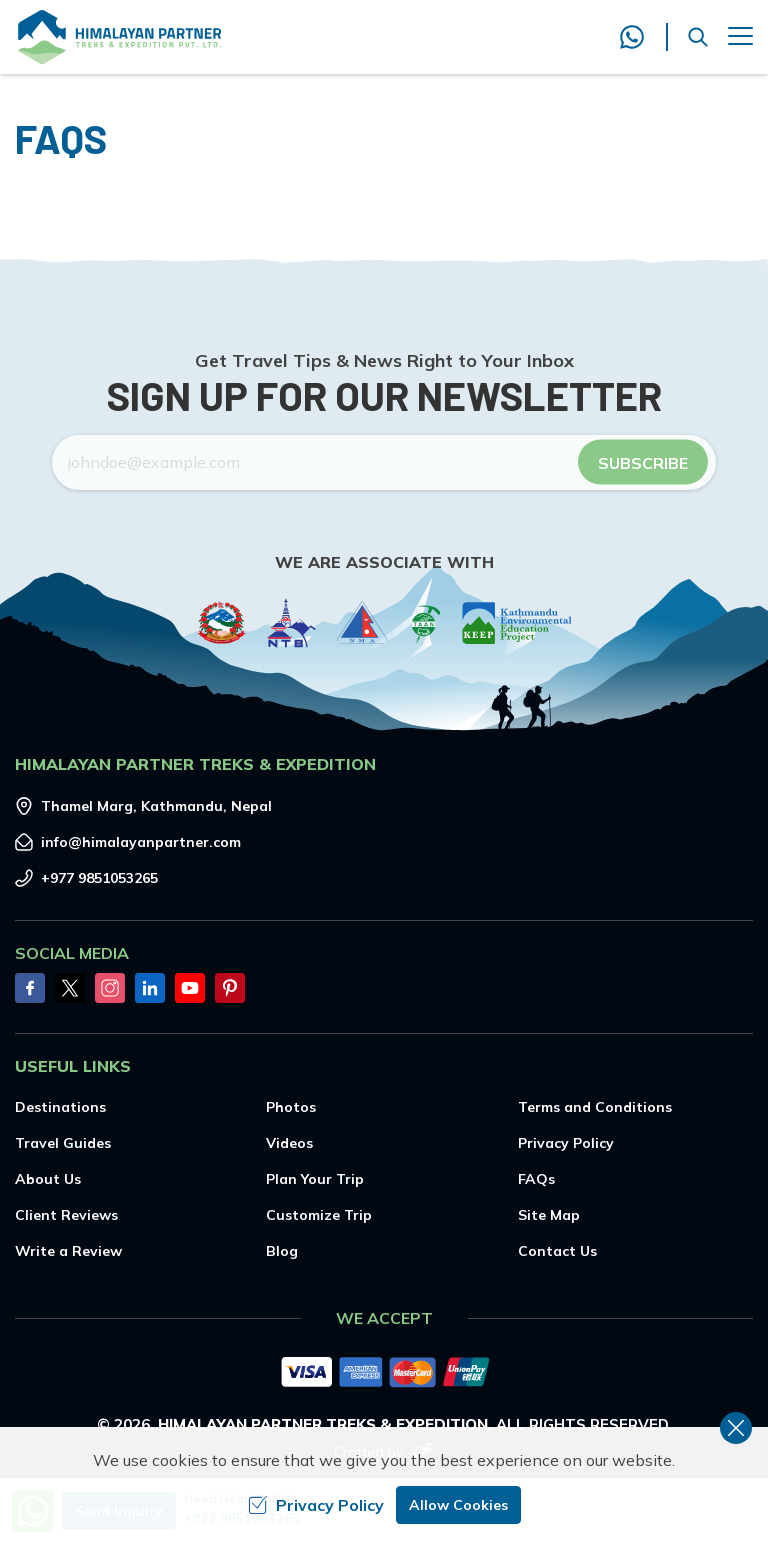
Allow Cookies (458, 1505)
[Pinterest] (230, 988)
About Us (48, 1179)
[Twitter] (70, 988)
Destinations (60, 1107)
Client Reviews (66, 1215)
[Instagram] (110, 988)
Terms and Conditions (595, 1107)
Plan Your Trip (315, 1179)
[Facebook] (30, 988)
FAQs (536, 1179)
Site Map (549, 1215)
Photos (291, 1107)
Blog (282, 1251)
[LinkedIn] (150, 988)
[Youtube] (190, 988)
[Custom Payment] (384, 1374)
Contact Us (557, 1251)
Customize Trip (319, 1215)
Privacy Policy (566, 1143)
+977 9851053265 (99, 878)
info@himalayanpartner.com (141, 842)
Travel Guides (63, 1143)
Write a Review (68, 1251)
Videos (289, 1143)
